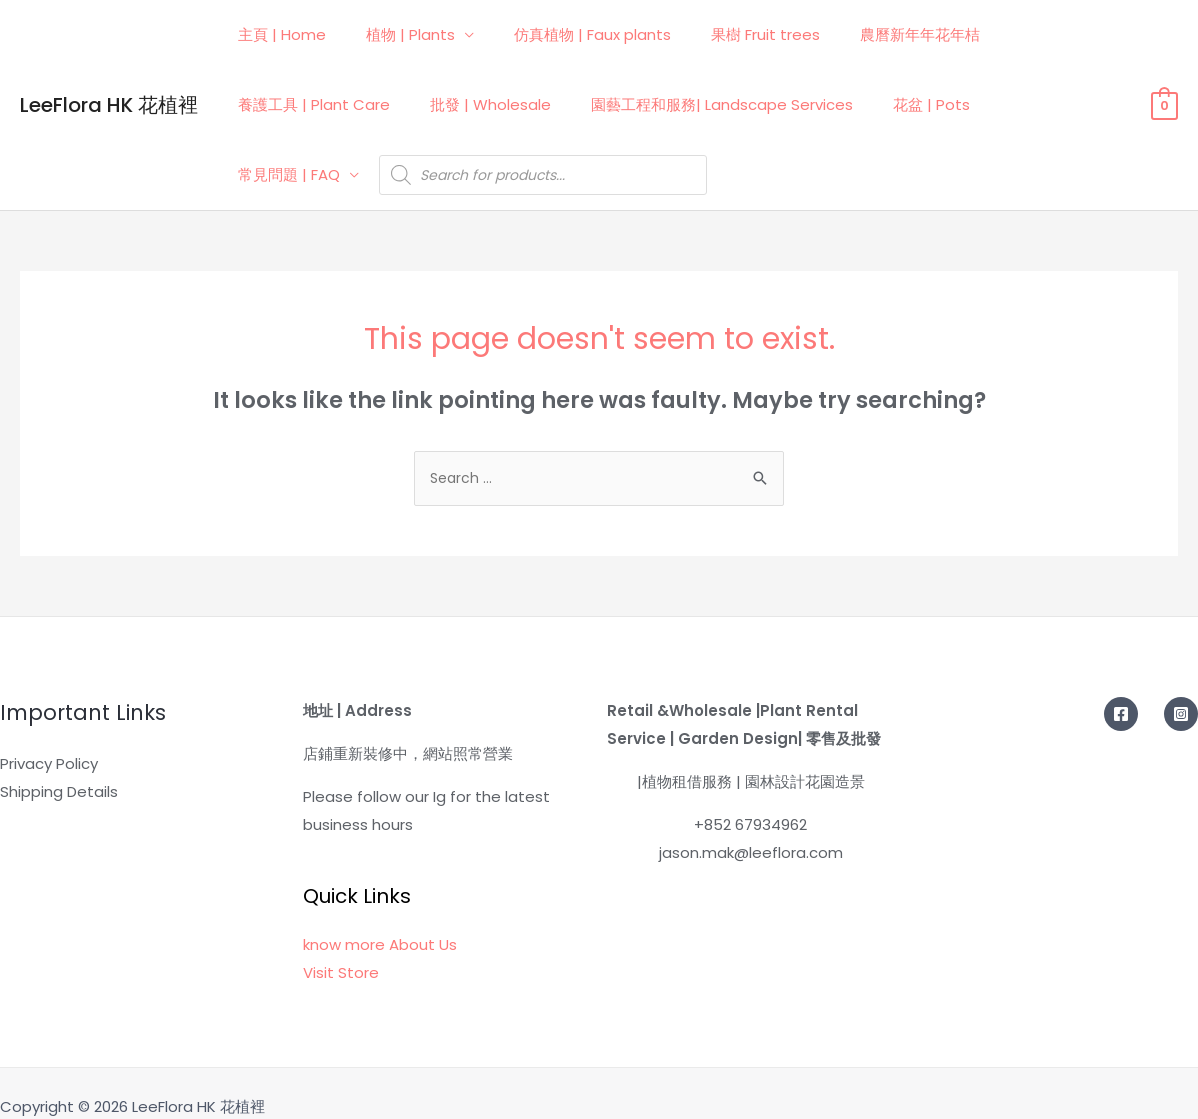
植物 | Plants (395, 34)
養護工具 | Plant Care (309, 104)
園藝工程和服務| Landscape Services (697, 104)
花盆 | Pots (896, 104)
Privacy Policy (49, 735)
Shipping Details (59, 763)
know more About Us (380, 916)
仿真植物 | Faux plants (567, 34)
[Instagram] (1181, 686)
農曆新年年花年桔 (875, 34)
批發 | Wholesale (475, 104)
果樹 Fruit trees (730, 34)
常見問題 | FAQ (1016, 104)
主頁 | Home (277, 34)
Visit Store (341, 944)
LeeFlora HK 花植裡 (109, 90)
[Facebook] (1121, 686)
